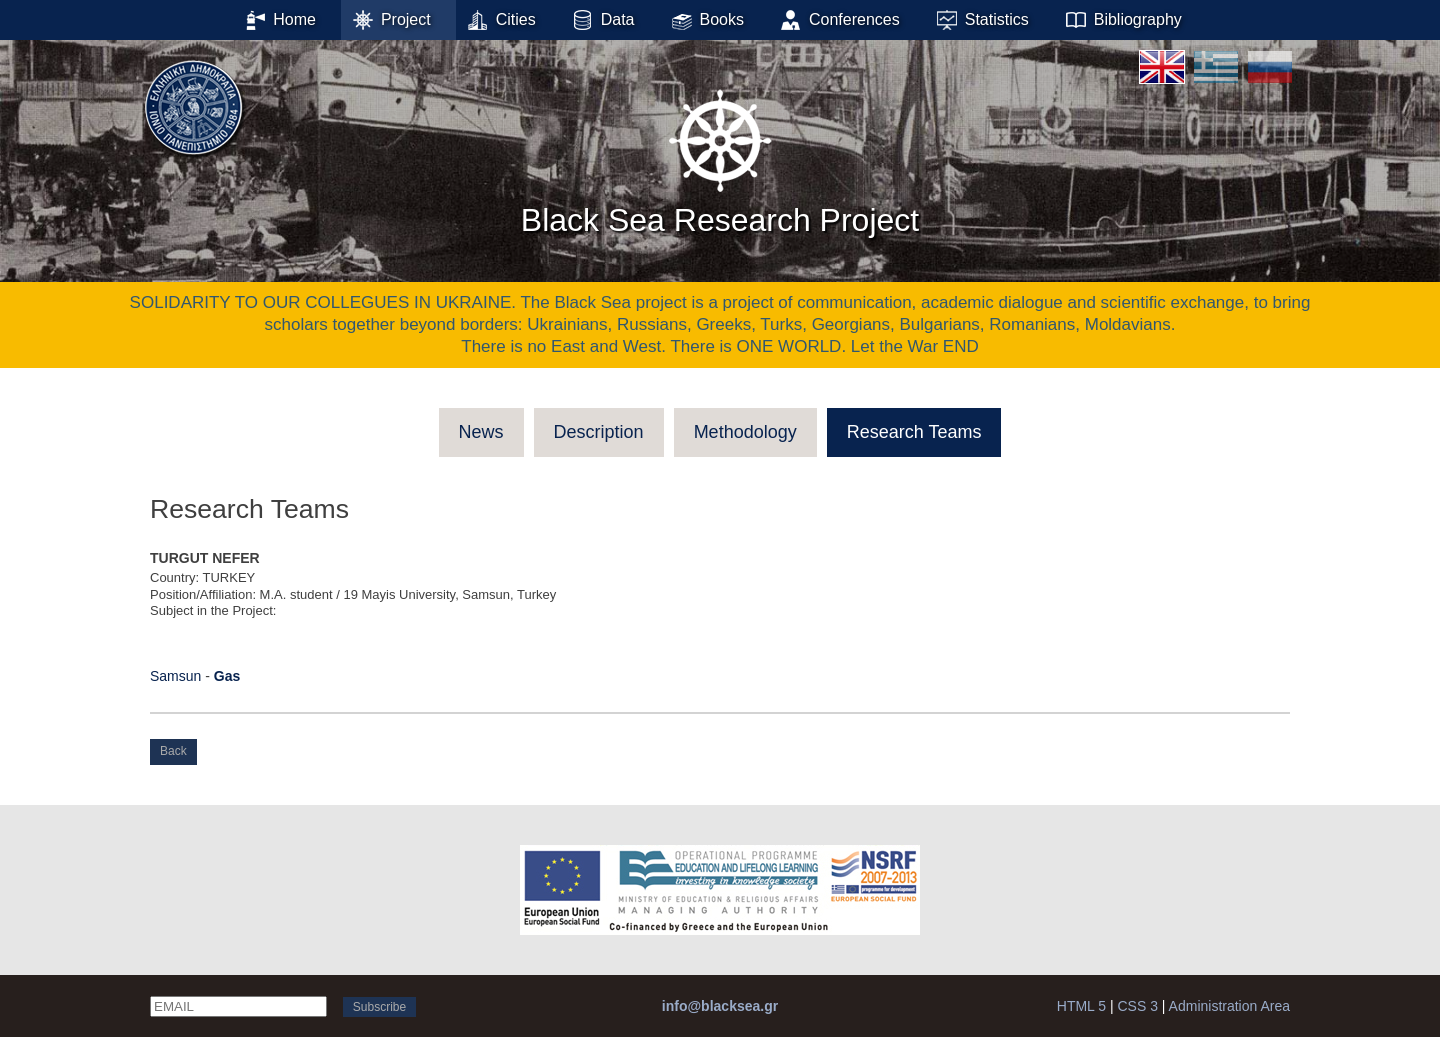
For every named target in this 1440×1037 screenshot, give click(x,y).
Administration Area (1229, 1006)
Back (173, 751)
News (481, 432)
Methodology (745, 432)
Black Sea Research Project (720, 159)
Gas (227, 676)
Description (599, 432)
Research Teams (914, 432)
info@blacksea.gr (720, 1006)
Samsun (175, 676)
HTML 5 (1081, 1006)
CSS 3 (1137, 1006)
